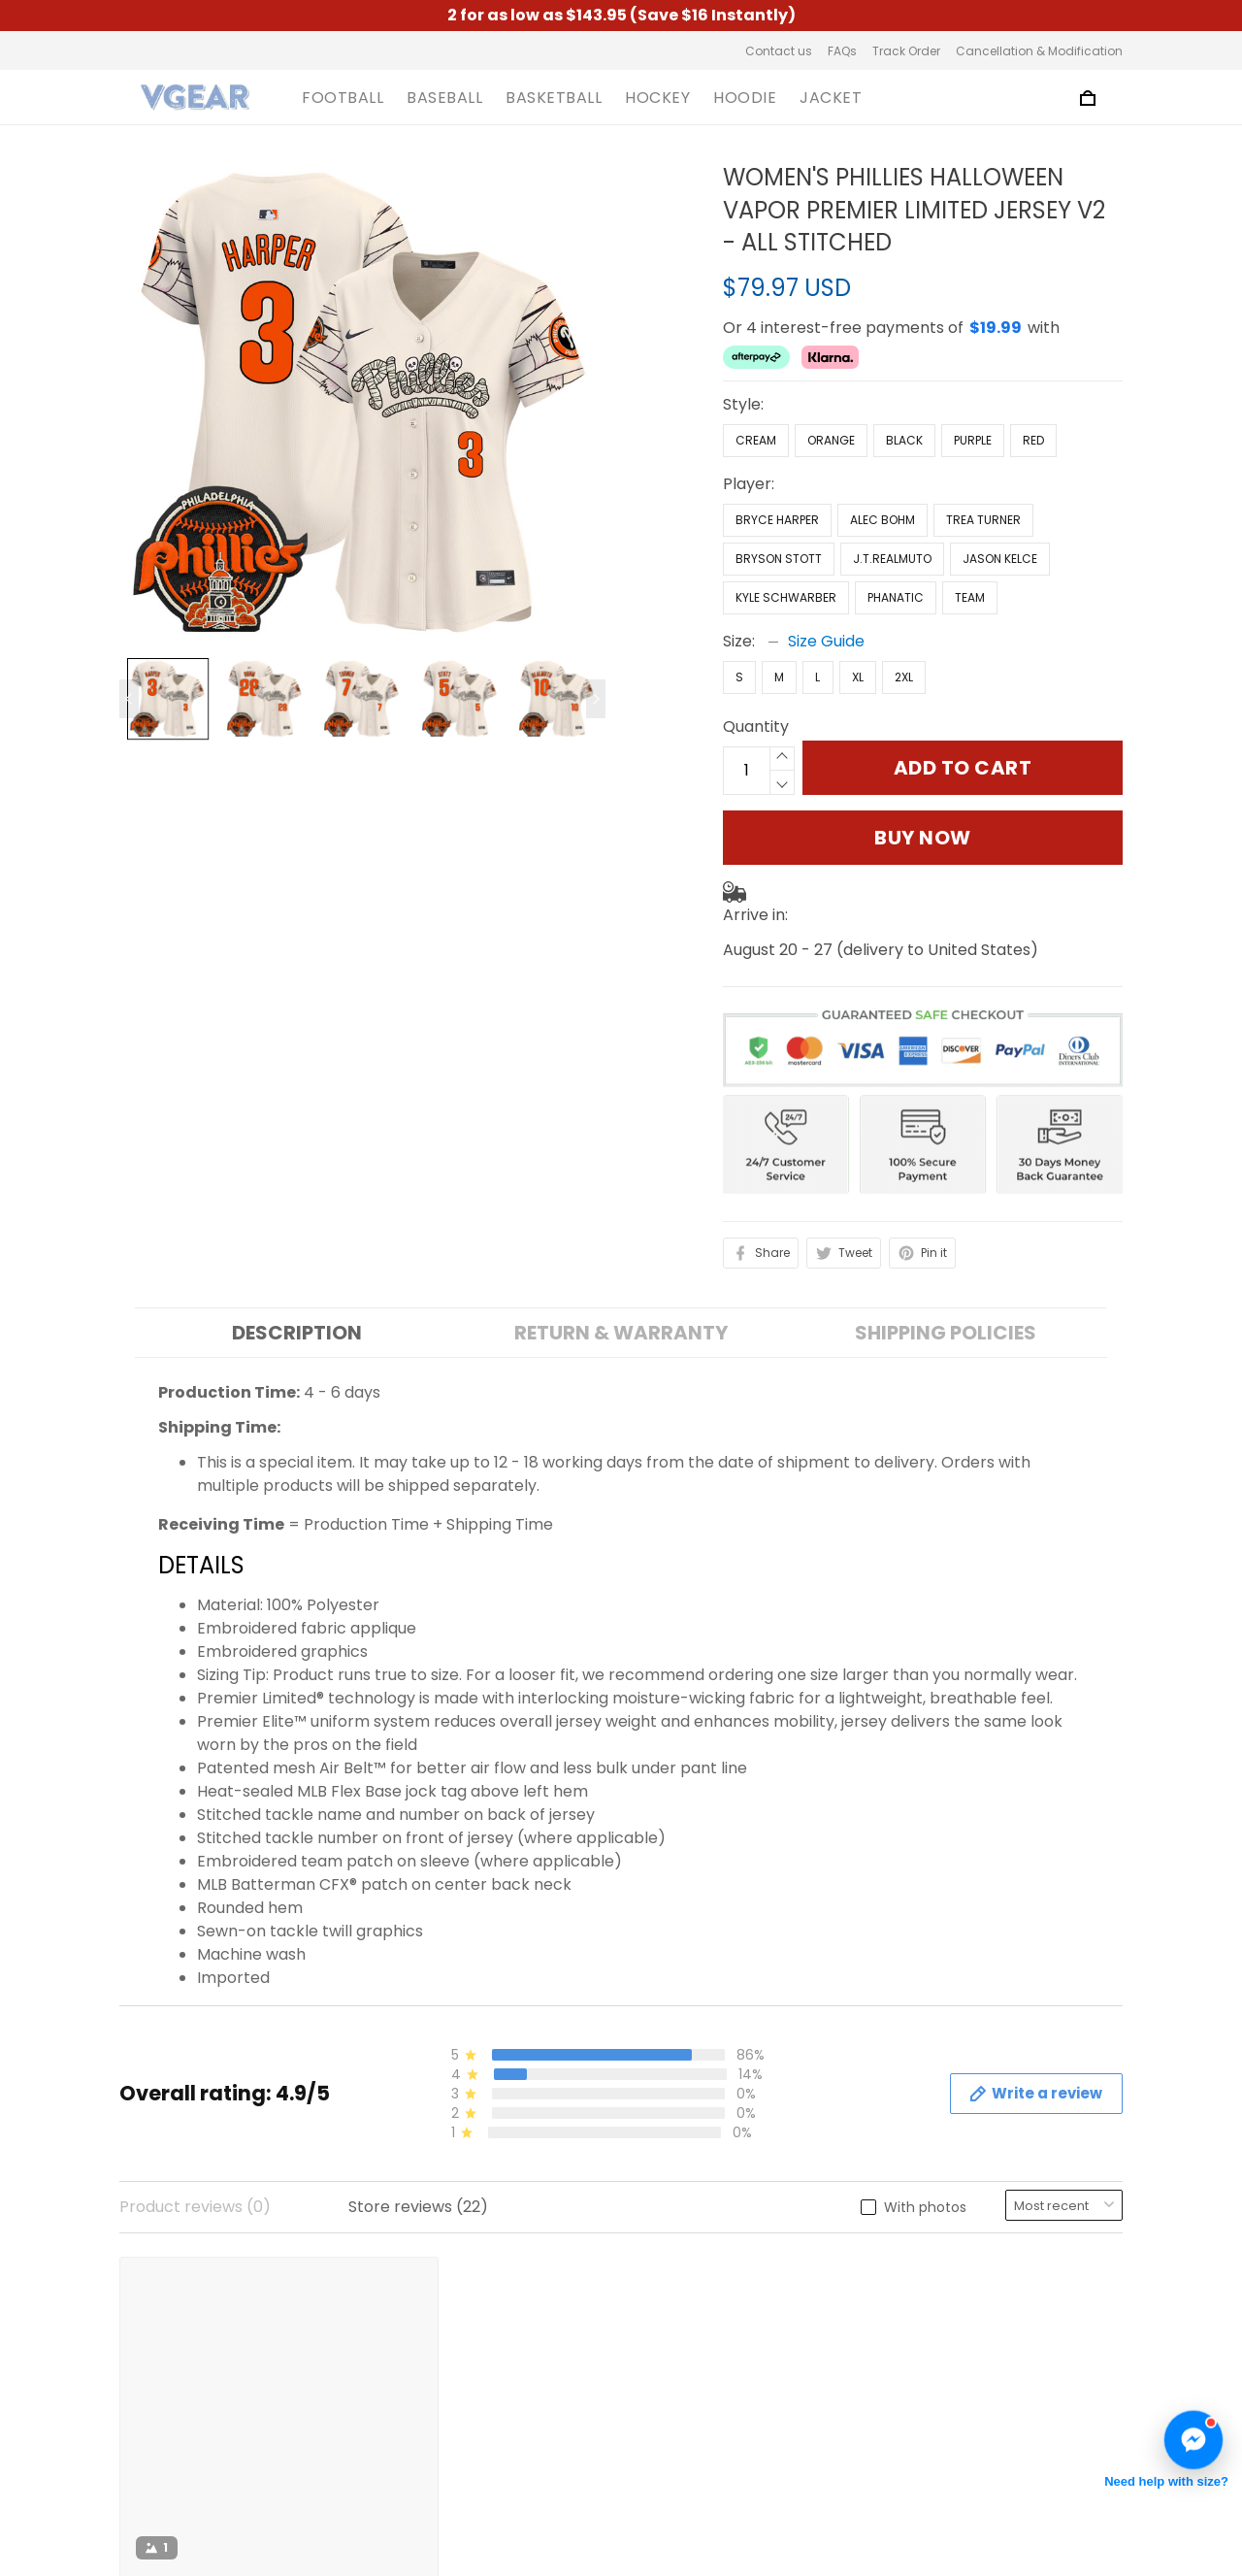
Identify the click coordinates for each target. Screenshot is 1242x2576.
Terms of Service (442, 2315)
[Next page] (595, 698)
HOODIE (744, 98)
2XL (904, 677)
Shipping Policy (435, 2381)
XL (858, 677)
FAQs (842, 51)
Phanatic (895, 597)
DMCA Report (830, 2488)
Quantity (756, 726)
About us (411, 2282)
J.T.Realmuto (892, 558)
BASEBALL (444, 98)
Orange (831, 440)
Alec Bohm (882, 520)
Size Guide (826, 641)
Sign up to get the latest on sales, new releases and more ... (1008, 2305)
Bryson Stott (778, 558)
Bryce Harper (777, 520)
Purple (973, 440)
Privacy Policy (430, 2348)
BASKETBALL (554, 98)
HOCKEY (657, 98)
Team (970, 597)
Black (904, 440)
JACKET (831, 98)
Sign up (1071, 2367)
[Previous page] (129, 698)
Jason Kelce (1000, 558)
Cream (755, 440)
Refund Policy (429, 2414)
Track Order (906, 51)
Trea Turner (983, 520)
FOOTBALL (342, 98)
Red (1033, 440)
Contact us (778, 51)
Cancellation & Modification (1039, 51)
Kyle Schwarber (785, 597)
